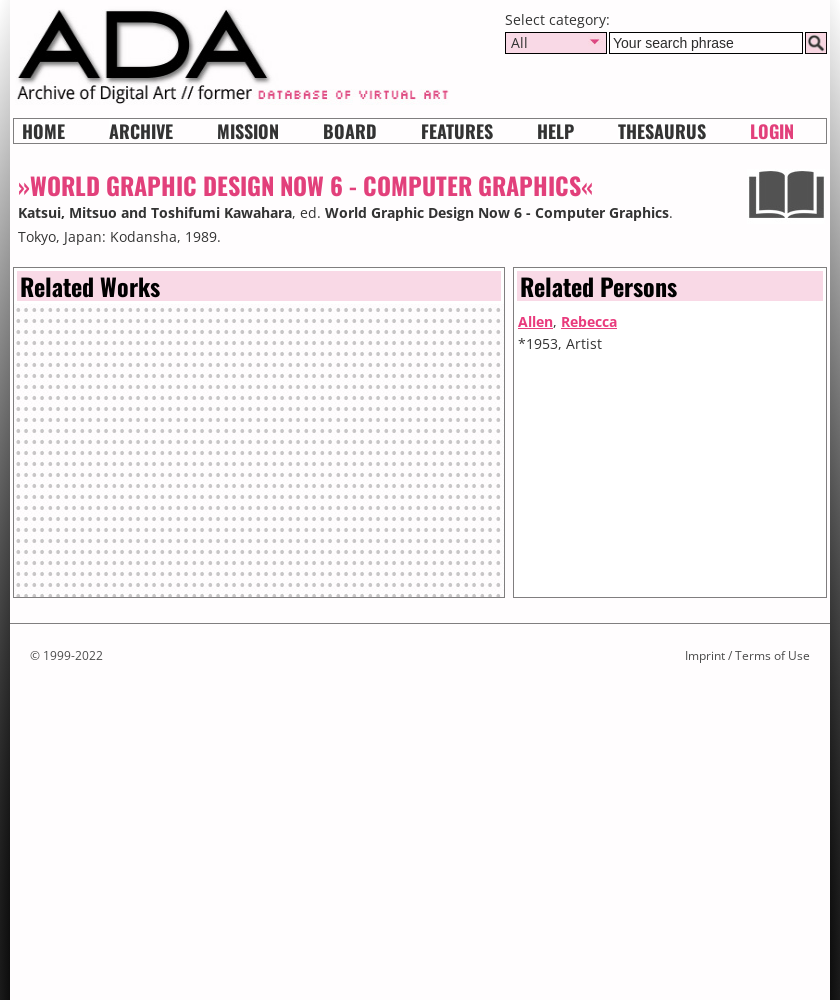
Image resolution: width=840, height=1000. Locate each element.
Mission (248, 131)
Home (43, 131)
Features (457, 131)
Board (350, 131)
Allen (535, 321)
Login (772, 131)
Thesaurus (662, 131)
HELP (555, 131)
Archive (141, 131)
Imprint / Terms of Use (747, 655)
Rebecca (589, 321)
